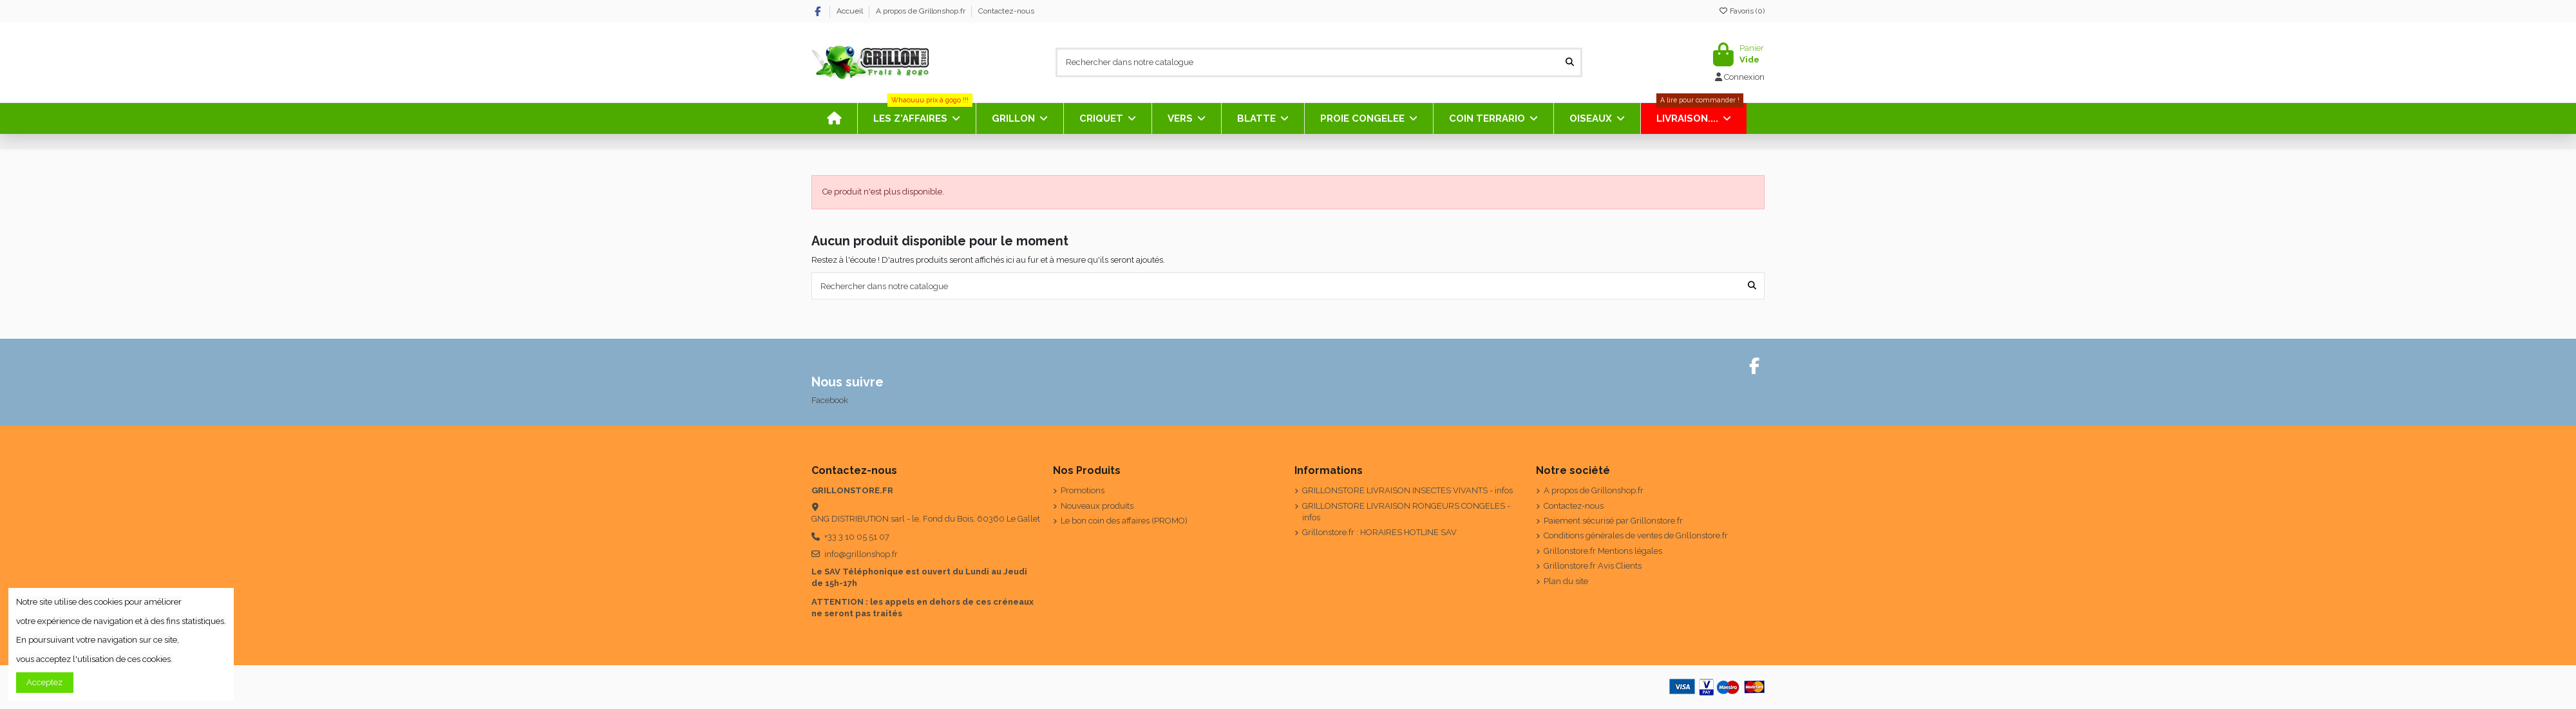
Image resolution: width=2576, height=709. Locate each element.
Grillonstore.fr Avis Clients (1593, 566)
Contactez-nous (1006, 10)
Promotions (1082, 490)
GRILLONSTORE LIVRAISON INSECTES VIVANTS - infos (1407, 490)
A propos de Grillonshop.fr (921, 10)
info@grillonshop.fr (861, 554)
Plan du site (1566, 581)
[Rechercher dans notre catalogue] (1569, 62)
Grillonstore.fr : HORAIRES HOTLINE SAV (1379, 532)
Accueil (851, 10)
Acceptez (44, 682)
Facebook (829, 400)
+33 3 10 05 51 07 (856, 537)
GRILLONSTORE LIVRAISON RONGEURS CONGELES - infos (1406, 511)
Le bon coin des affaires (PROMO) (1124, 520)
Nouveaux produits (1097, 506)
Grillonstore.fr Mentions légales (1603, 551)
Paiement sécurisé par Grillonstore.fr (1613, 520)
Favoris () (1741, 10)
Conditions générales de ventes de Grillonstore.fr (1636, 535)
